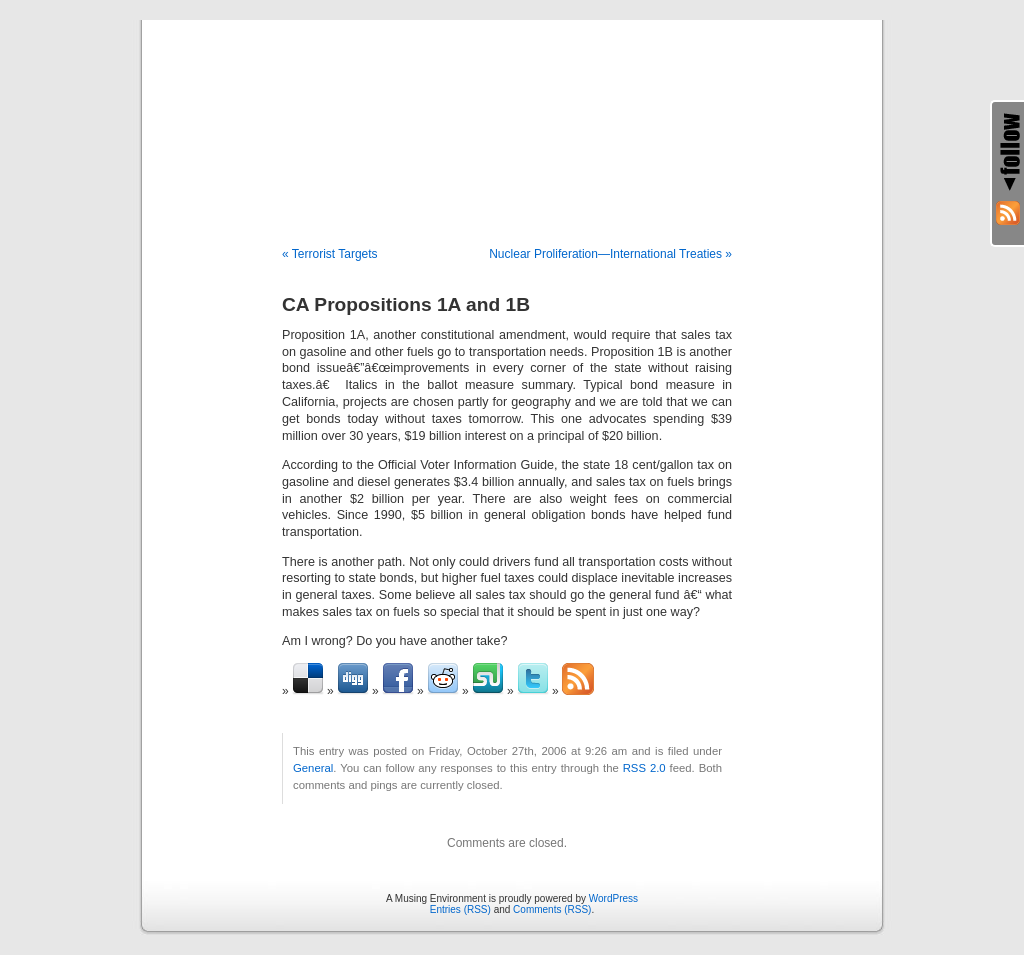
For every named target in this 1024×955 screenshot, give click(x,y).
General (313, 768)
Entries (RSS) (460, 909)
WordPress (613, 898)
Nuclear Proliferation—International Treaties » (610, 254)
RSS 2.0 (644, 768)
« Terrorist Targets (330, 254)
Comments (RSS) (552, 909)
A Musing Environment (512, 112)
